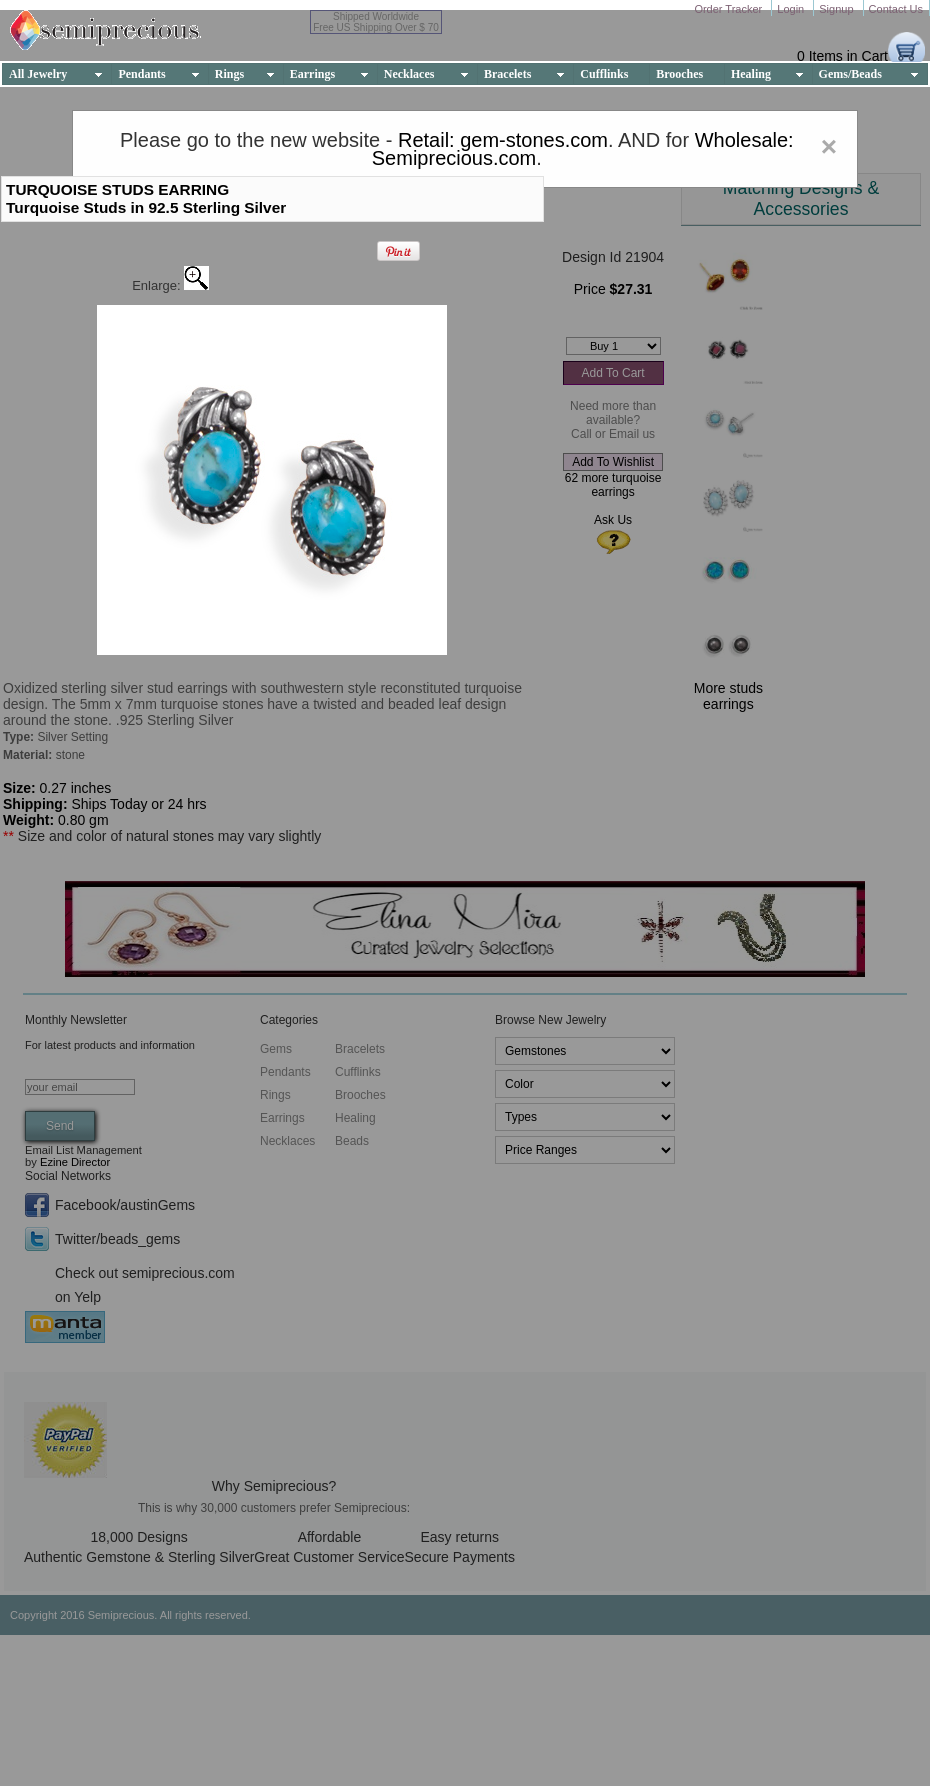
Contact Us (896, 9)
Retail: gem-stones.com (503, 140)
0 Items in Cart (842, 56)
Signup (837, 9)
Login (792, 9)
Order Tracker (729, 9)
